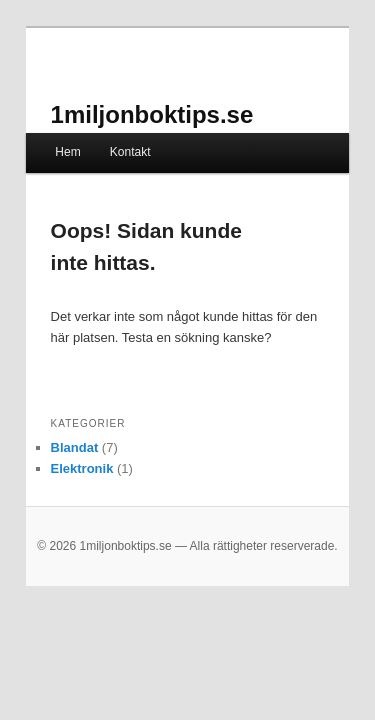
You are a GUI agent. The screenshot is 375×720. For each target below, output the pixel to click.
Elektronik (60, 440)
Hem (45, 124)
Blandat (53, 419)
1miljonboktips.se (130, 86)
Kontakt (108, 124)
